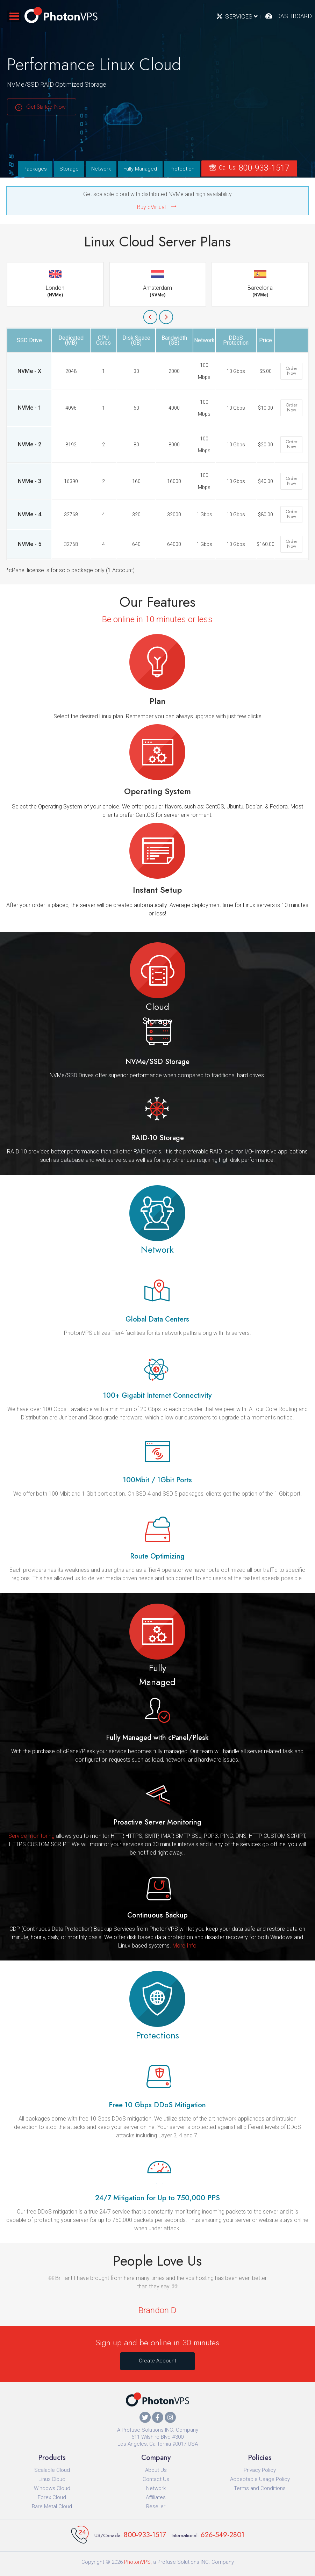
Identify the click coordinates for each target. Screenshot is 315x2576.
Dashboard (294, 16)
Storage (69, 169)
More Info (184, 1945)
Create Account (157, 2361)
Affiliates (156, 2497)
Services (241, 16)
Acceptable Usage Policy (260, 2479)
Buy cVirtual (151, 207)
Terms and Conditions (260, 2488)
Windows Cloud (52, 2488)
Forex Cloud (52, 2497)
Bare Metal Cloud (52, 2506)
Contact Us (156, 2479)
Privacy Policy (260, 2470)
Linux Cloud (51, 2479)
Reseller (155, 2506)
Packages (35, 169)
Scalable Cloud (52, 2470)
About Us (156, 2470)
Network (101, 169)
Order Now (291, 370)
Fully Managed (140, 169)
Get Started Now (46, 107)
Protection (182, 169)
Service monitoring (31, 1836)
